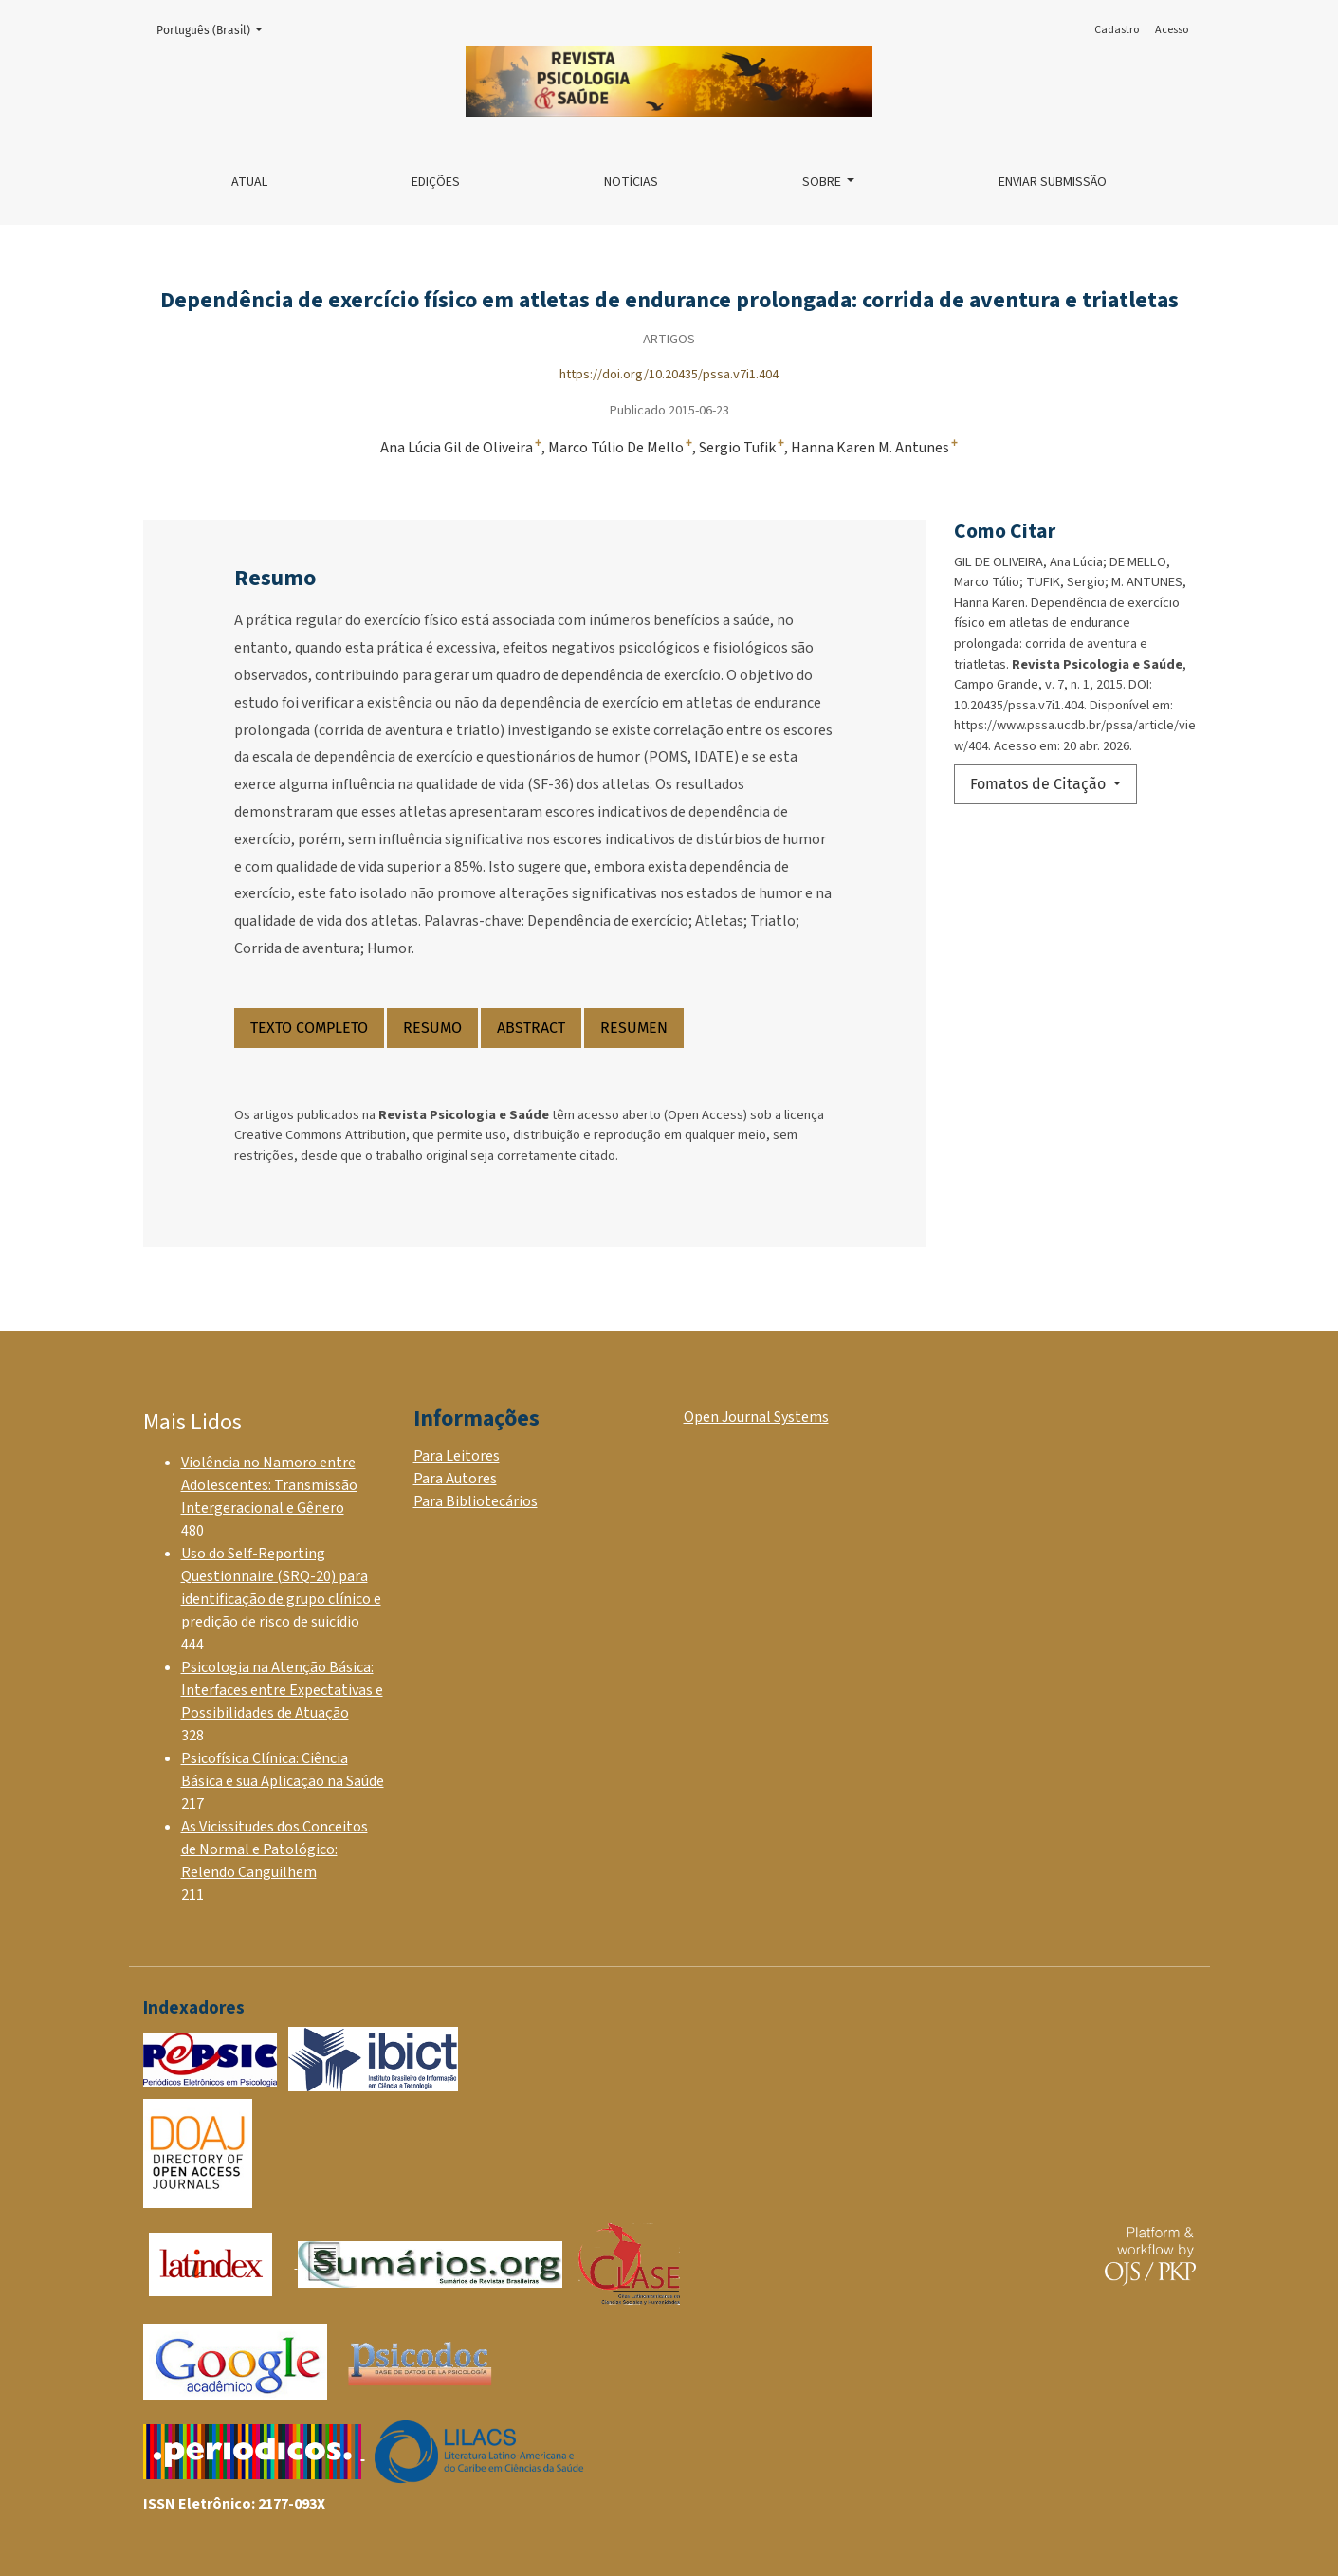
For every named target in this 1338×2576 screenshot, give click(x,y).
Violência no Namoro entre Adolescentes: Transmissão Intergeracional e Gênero (269, 1485)
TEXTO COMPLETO (309, 1028)
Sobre (823, 182)
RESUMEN (634, 1028)
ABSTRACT (531, 1028)
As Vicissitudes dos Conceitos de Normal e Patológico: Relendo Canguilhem (274, 1849)
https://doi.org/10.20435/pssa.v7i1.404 (669, 374)
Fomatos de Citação (1039, 784)
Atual (249, 182)
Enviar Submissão (1053, 182)
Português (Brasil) (215, 29)
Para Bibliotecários (475, 1501)
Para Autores (455, 1478)
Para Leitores (456, 1455)
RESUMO (432, 1028)
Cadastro (1116, 30)
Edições (436, 182)
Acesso (1171, 30)
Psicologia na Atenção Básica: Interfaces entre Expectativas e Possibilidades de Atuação (282, 1690)
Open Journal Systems (756, 1417)
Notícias (631, 182)
